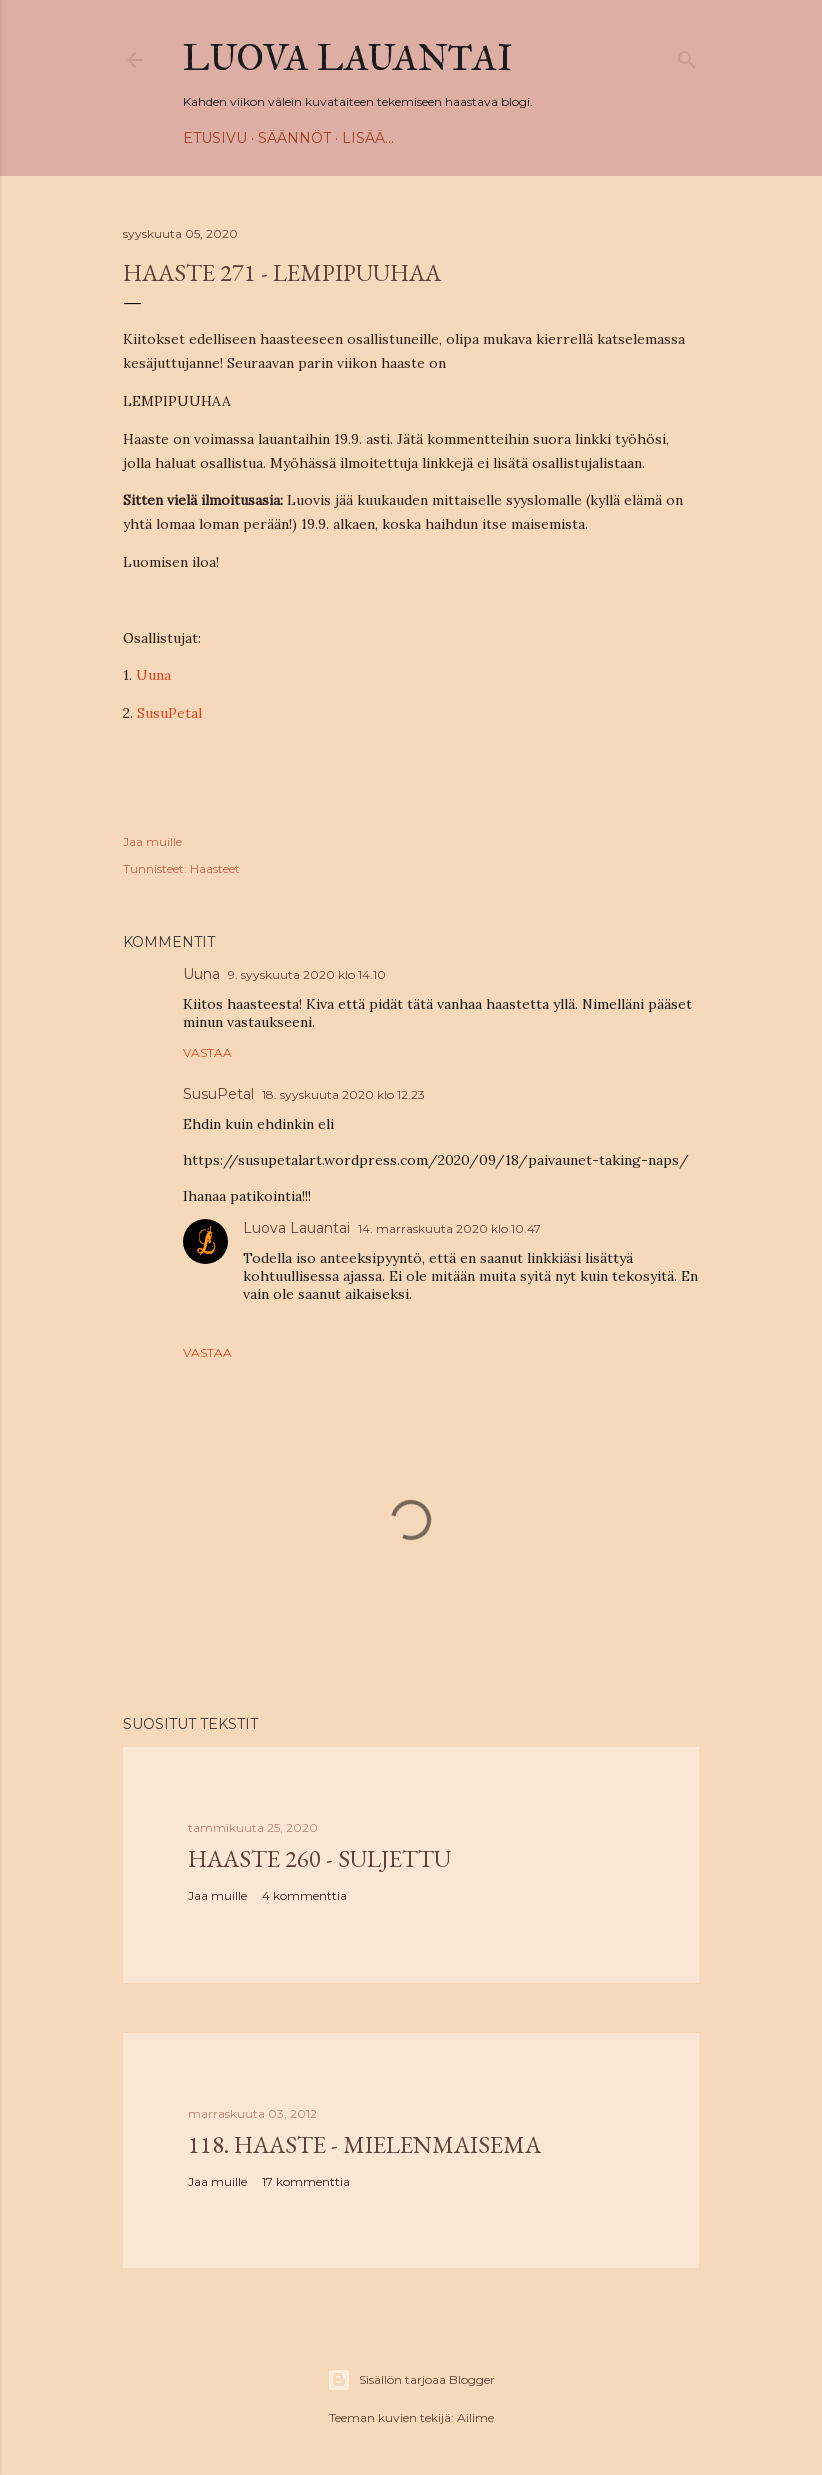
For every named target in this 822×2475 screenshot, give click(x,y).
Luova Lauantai (348, 58)
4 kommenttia (304, 1895)
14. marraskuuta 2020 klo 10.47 (449, 1228)
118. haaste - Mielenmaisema (364, 2144)
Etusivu (215, 138)
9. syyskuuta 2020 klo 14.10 (307, 974)
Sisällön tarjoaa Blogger (411, 2380)
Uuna (153, 675)
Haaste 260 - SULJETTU (319, 1858)
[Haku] (687, 55)
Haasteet (215, 868)
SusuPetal (169, 713)
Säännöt (294, 138)
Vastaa (207, 1052)
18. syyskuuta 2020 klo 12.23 (343, 1094)
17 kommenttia (306, 2181)
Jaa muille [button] (152, 841)
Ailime (475, 2417)
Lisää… (368, 138)
